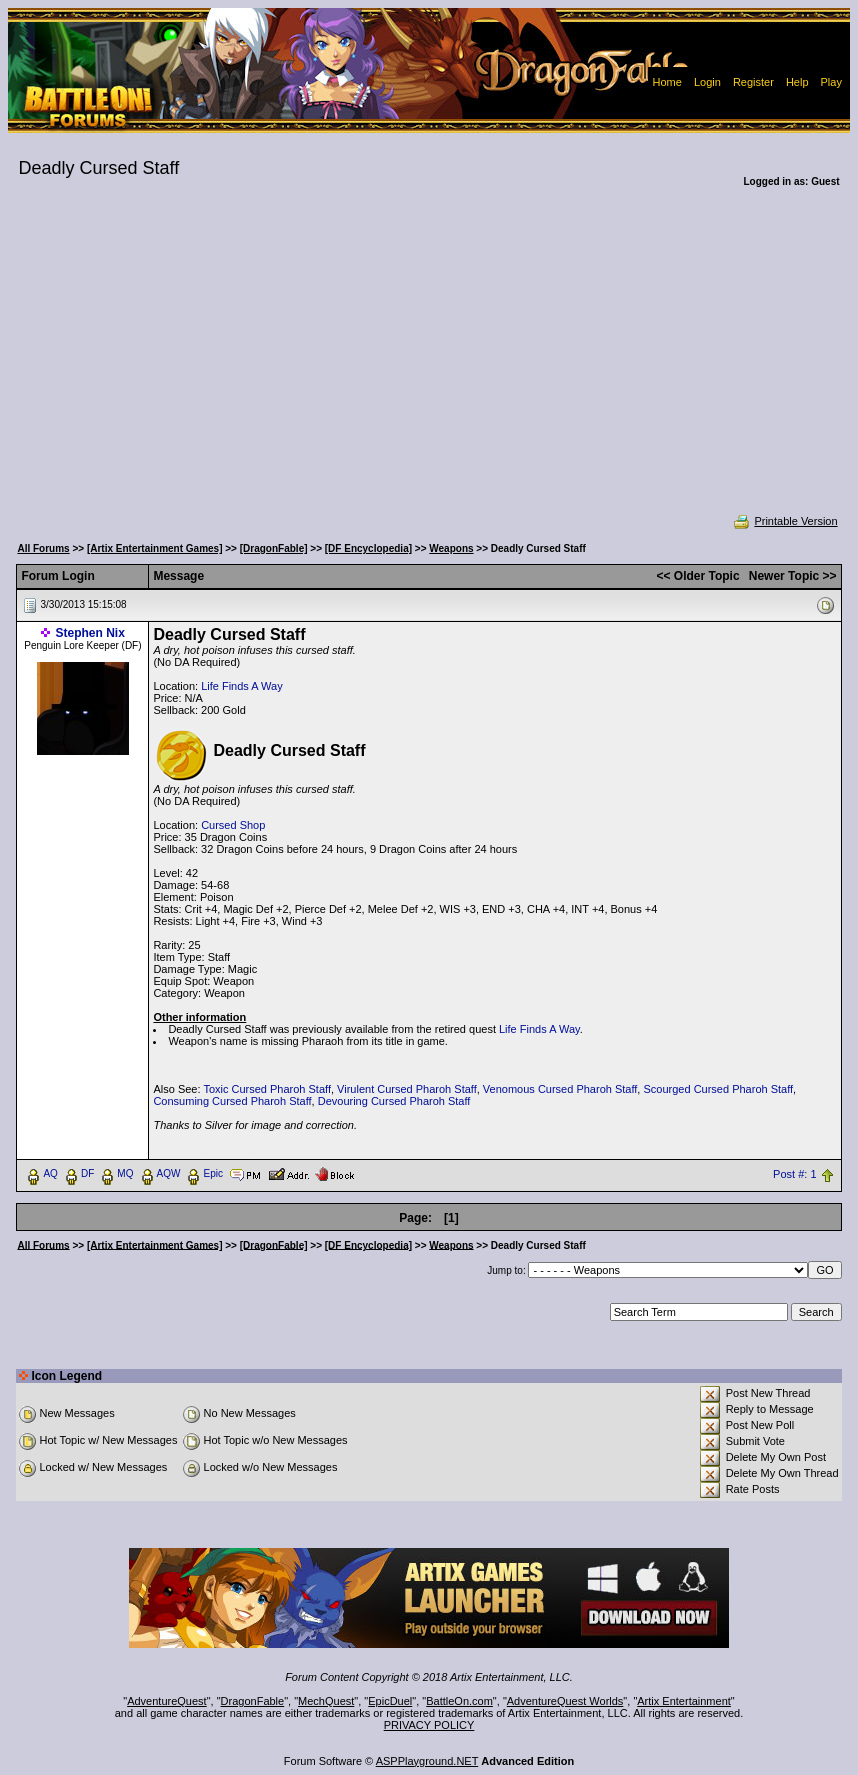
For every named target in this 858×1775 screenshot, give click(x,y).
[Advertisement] (429, 364)
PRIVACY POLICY (429, 1725)
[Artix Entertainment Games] (155, 548)
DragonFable (253, 1701)
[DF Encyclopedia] (368, 548)
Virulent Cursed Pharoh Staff (407, 1089)
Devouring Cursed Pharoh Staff (394, 1101)
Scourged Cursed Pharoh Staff (718, 1089)
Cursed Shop (233, 825)
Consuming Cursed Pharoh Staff (232, 1101)
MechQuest (326, 1701)
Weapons (451, 548)
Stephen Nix (90, 633)
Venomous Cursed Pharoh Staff (560, 1089)
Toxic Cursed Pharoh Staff (267, 1089)
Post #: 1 (794, 1174)
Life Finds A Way (242, 686)
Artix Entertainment (684, 1701)
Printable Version (784, 521)
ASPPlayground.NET (427, 1761)
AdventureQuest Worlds (565, 1701)
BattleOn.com (459, 1701)
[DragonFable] (274, 548)
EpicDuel (390, 1701)
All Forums (43, 548)
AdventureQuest (167, 1701)
